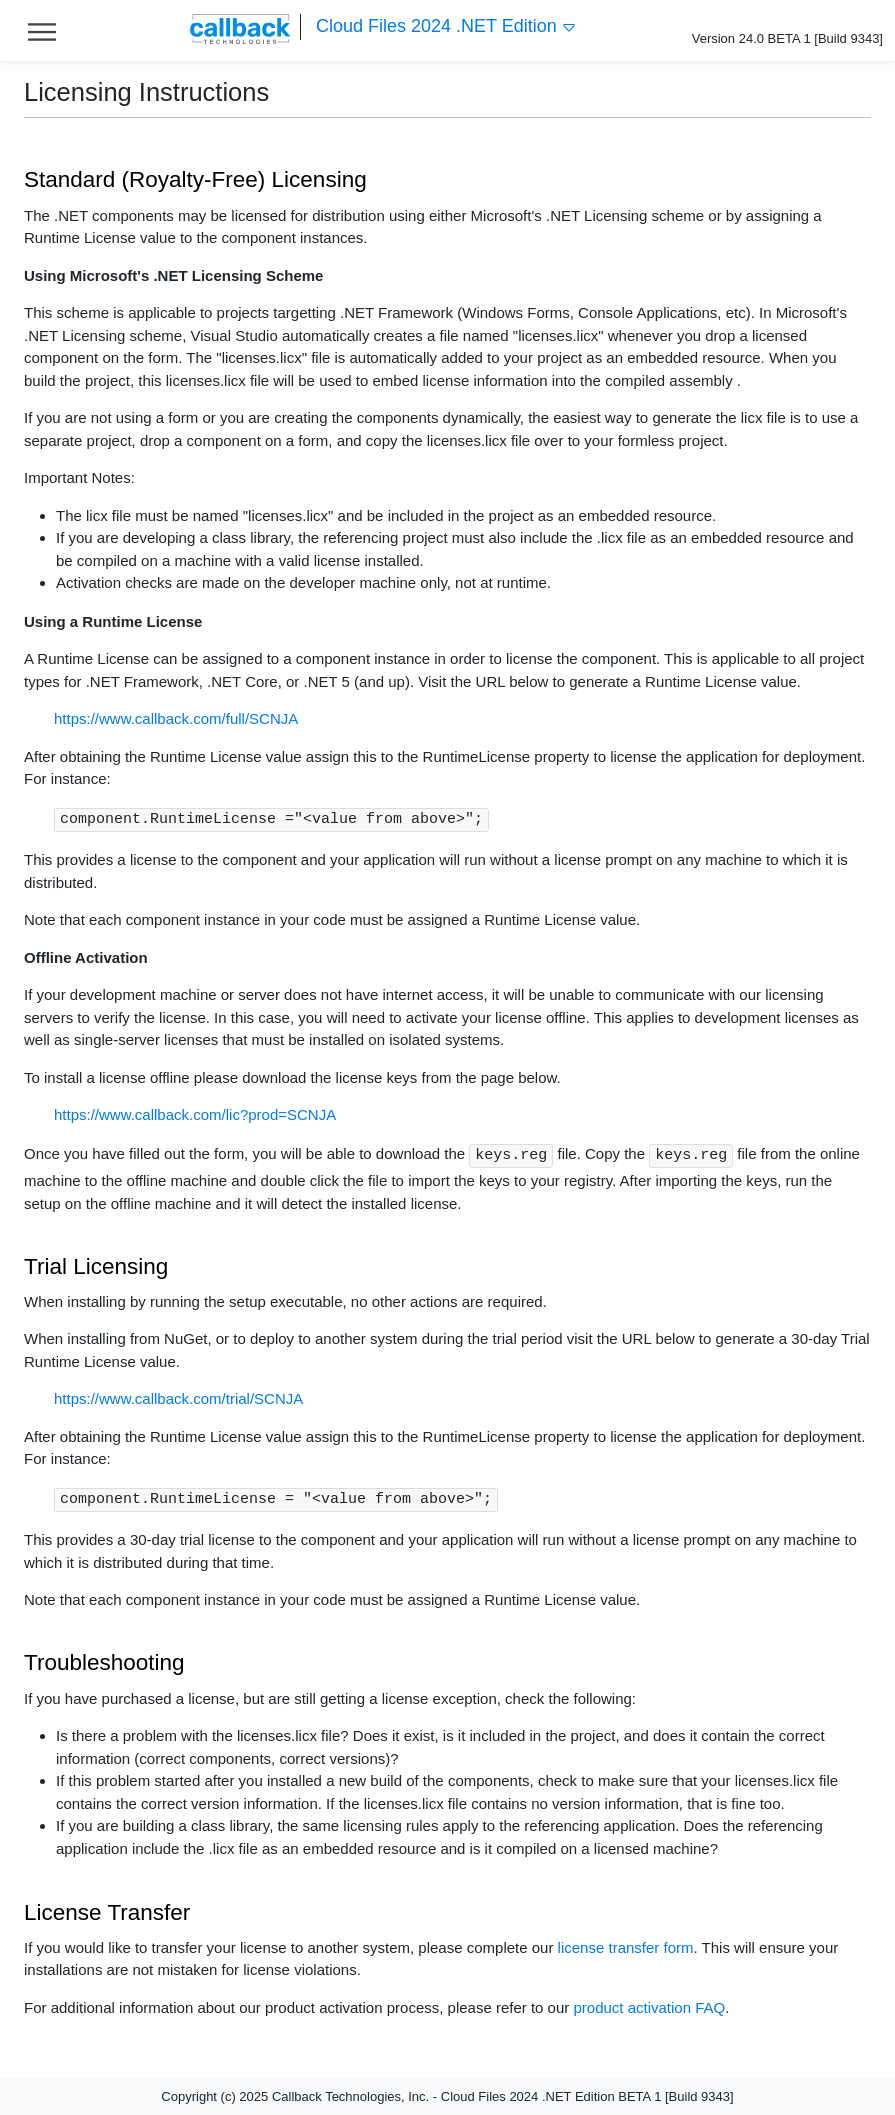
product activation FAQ (649, 2007)
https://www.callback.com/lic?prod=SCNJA (195, 1114)
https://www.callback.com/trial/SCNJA (178, 1398)
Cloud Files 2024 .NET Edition (446, 26)
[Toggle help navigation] (42, 30)
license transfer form (626, 1947)
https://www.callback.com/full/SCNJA (176, 718)
